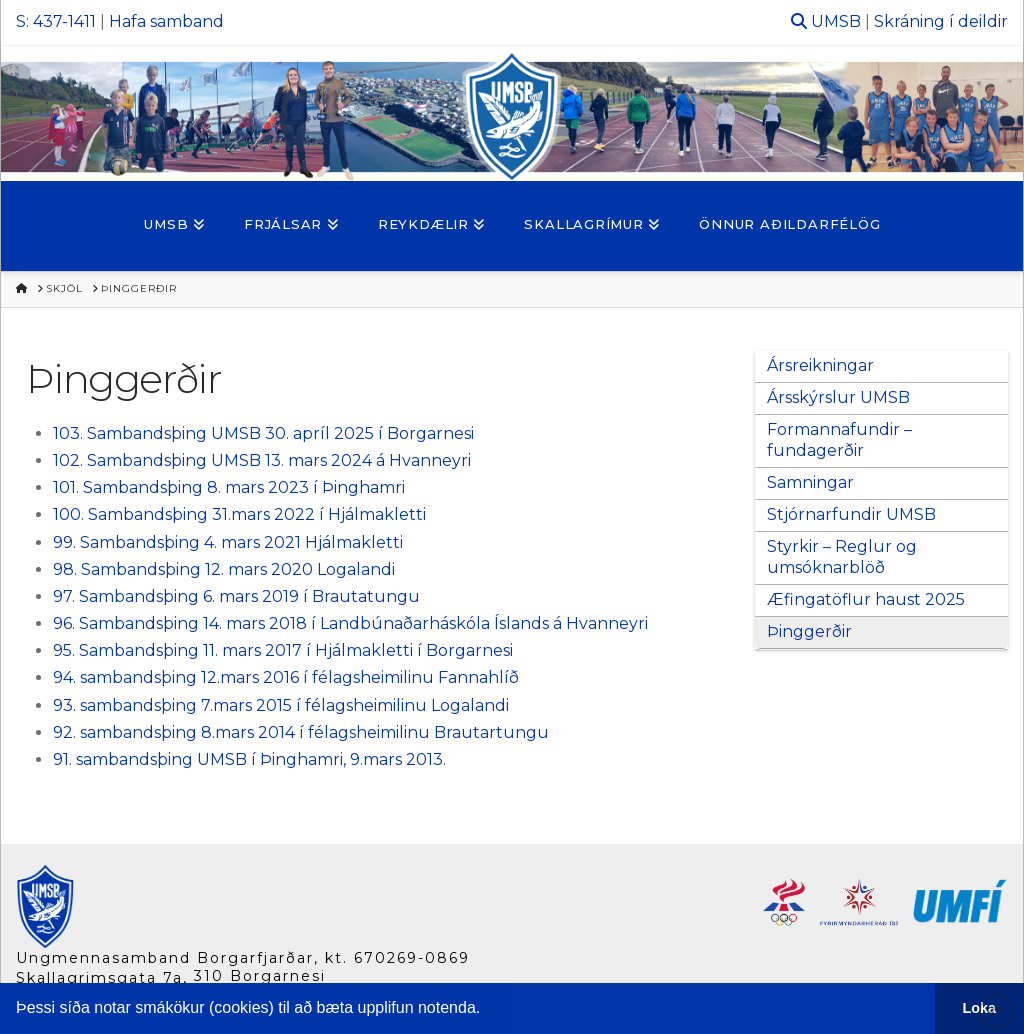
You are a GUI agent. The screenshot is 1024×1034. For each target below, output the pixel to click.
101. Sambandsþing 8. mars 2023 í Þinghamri (229, 487)
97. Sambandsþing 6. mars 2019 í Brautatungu (236, 596)
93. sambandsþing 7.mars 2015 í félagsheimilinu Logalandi (281, 705)
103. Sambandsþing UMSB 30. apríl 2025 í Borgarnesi (263, 433)
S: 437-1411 (56, 21)
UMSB (836, 21)
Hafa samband (166, 21)
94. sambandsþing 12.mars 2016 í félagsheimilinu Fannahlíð (286, 677)
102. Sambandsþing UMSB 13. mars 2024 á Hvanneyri (262, 460)
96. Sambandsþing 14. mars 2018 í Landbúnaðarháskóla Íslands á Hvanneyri (350, 623)
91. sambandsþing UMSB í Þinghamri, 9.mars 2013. (249, 759)
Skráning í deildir (941, 21)
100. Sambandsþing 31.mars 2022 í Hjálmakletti (239, 514)
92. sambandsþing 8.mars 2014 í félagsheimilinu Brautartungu (301, 732)
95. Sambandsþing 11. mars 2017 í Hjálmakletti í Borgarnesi (283, 650)
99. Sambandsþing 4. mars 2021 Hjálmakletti (230, 542)
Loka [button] (980, 1008)
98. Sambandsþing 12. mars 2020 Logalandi (224, 569)
